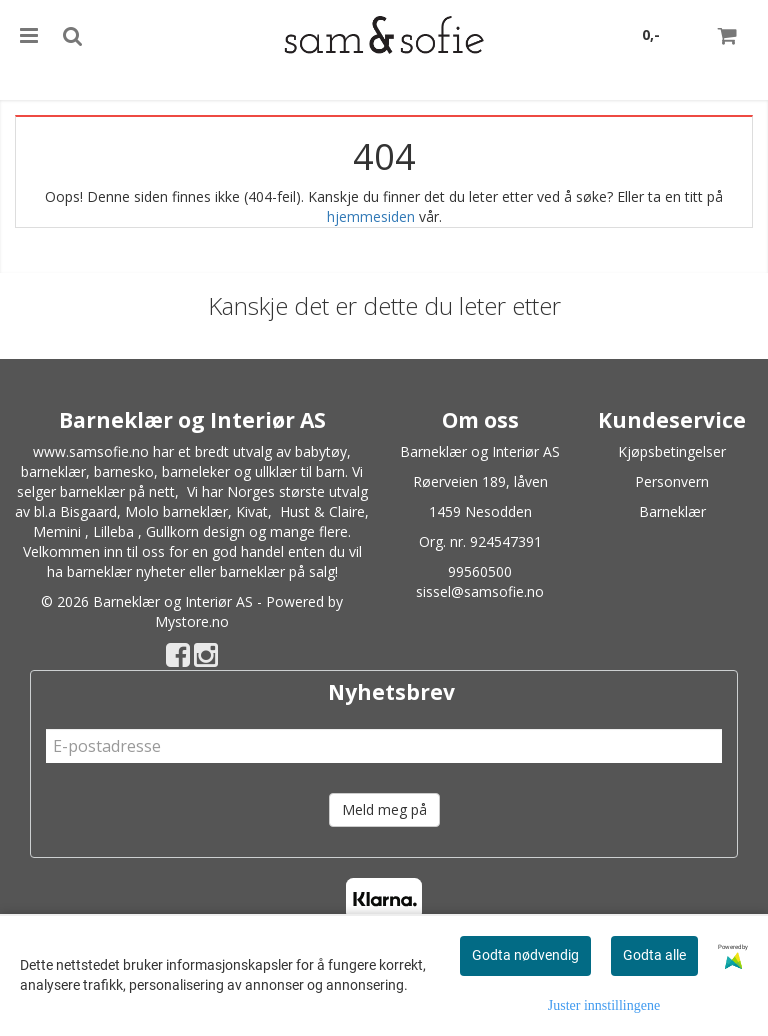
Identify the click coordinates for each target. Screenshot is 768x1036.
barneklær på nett (117, 491)
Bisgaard (88, 511)
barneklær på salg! (279, 571)
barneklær (53, 471)
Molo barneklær (176, 511)
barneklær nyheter (126, 571)
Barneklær (672, 511)
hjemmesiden (371, 216)
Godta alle (654, 955)
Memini (57, 531)
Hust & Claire (322, 511)
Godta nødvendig (525, 955)
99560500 (480, 571)
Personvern (672, 481)
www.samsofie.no (91, 451)
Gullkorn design (195, 531)
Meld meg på (384, 809)
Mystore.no (192, 621)
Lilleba (113, 531)
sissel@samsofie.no (480, 591)
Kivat (252, 511)
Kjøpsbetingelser (672, 451)
